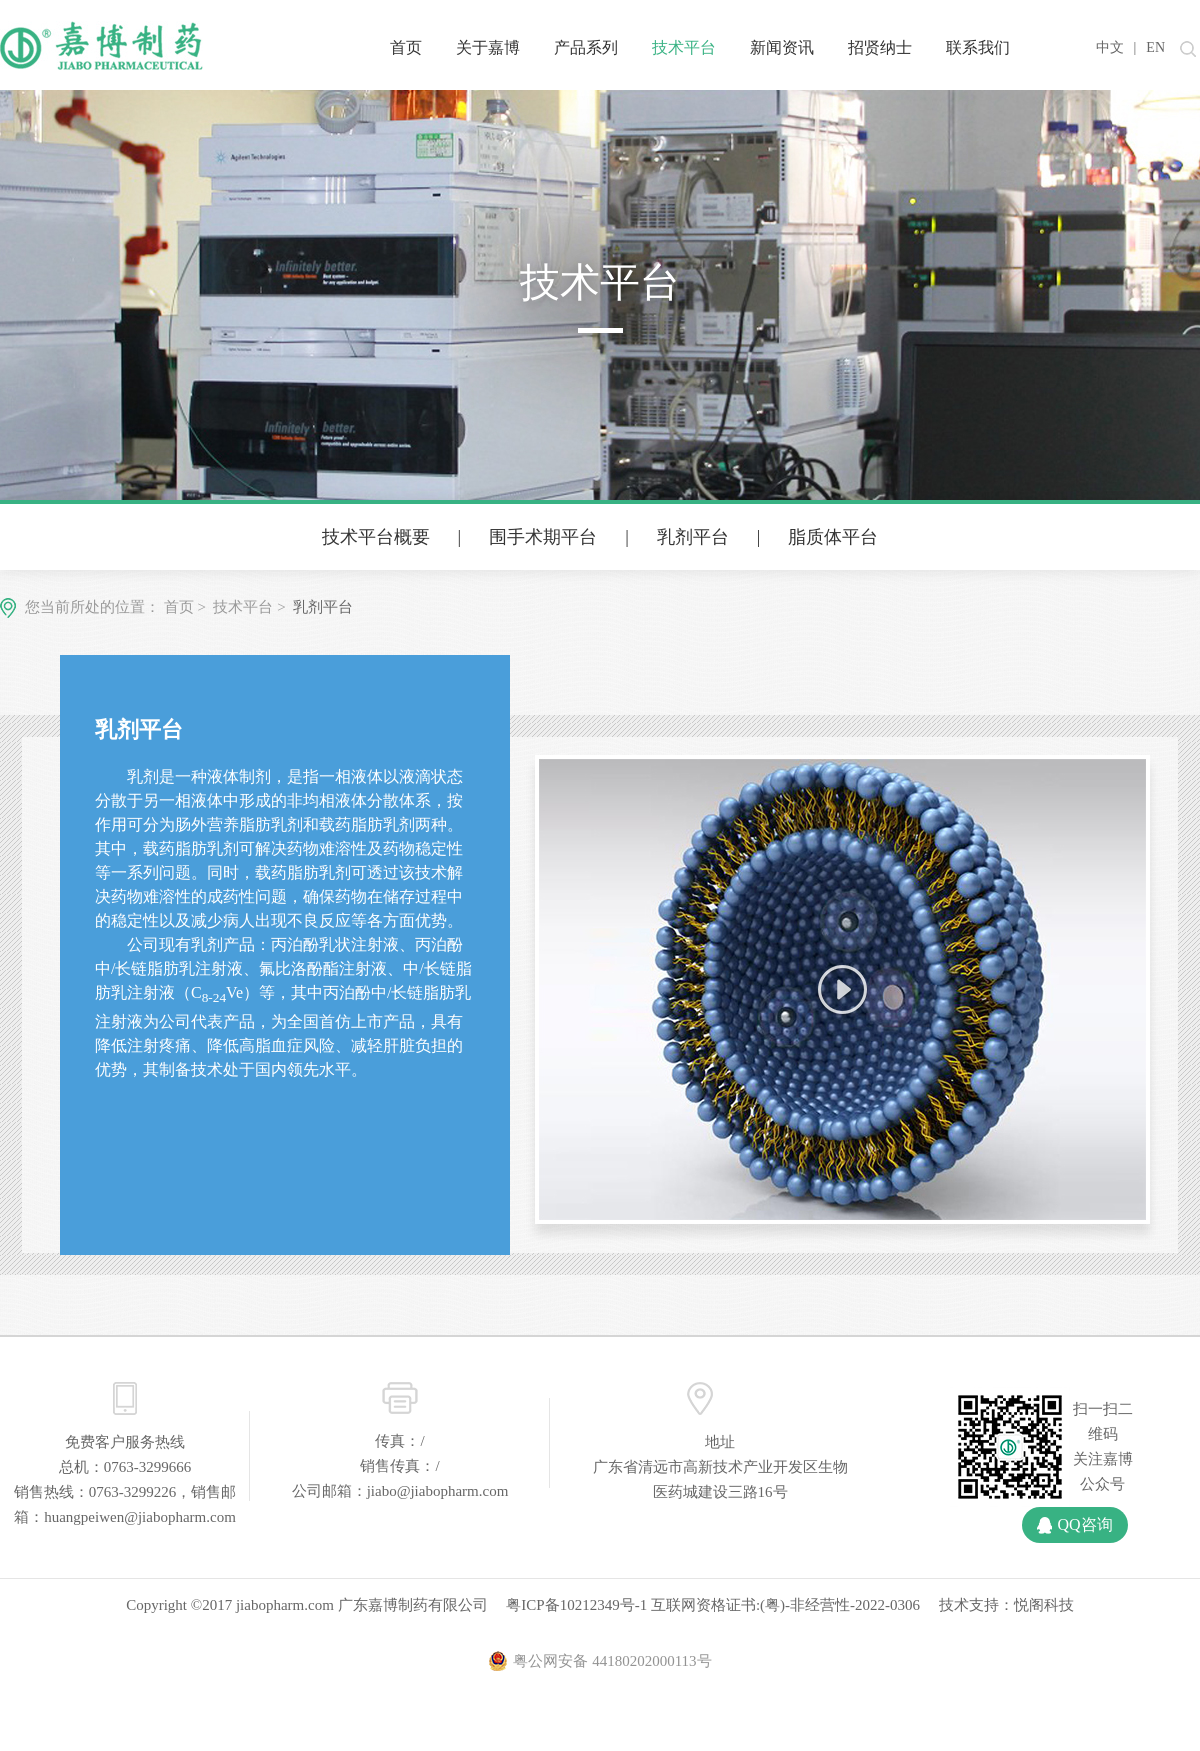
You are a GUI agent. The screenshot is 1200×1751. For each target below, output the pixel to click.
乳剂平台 (693, 537)
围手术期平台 (543, 537)
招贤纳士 (880, 47)
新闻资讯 (782, 47)
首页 (406, 47)
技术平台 (684, 47)
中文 (1110, 47)
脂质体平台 (833, 537)
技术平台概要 (376, 537)
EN (1155, 47)
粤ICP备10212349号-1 (576, 1605)
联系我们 (978, 47)
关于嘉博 (488, 47)
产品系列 (586, 47)
